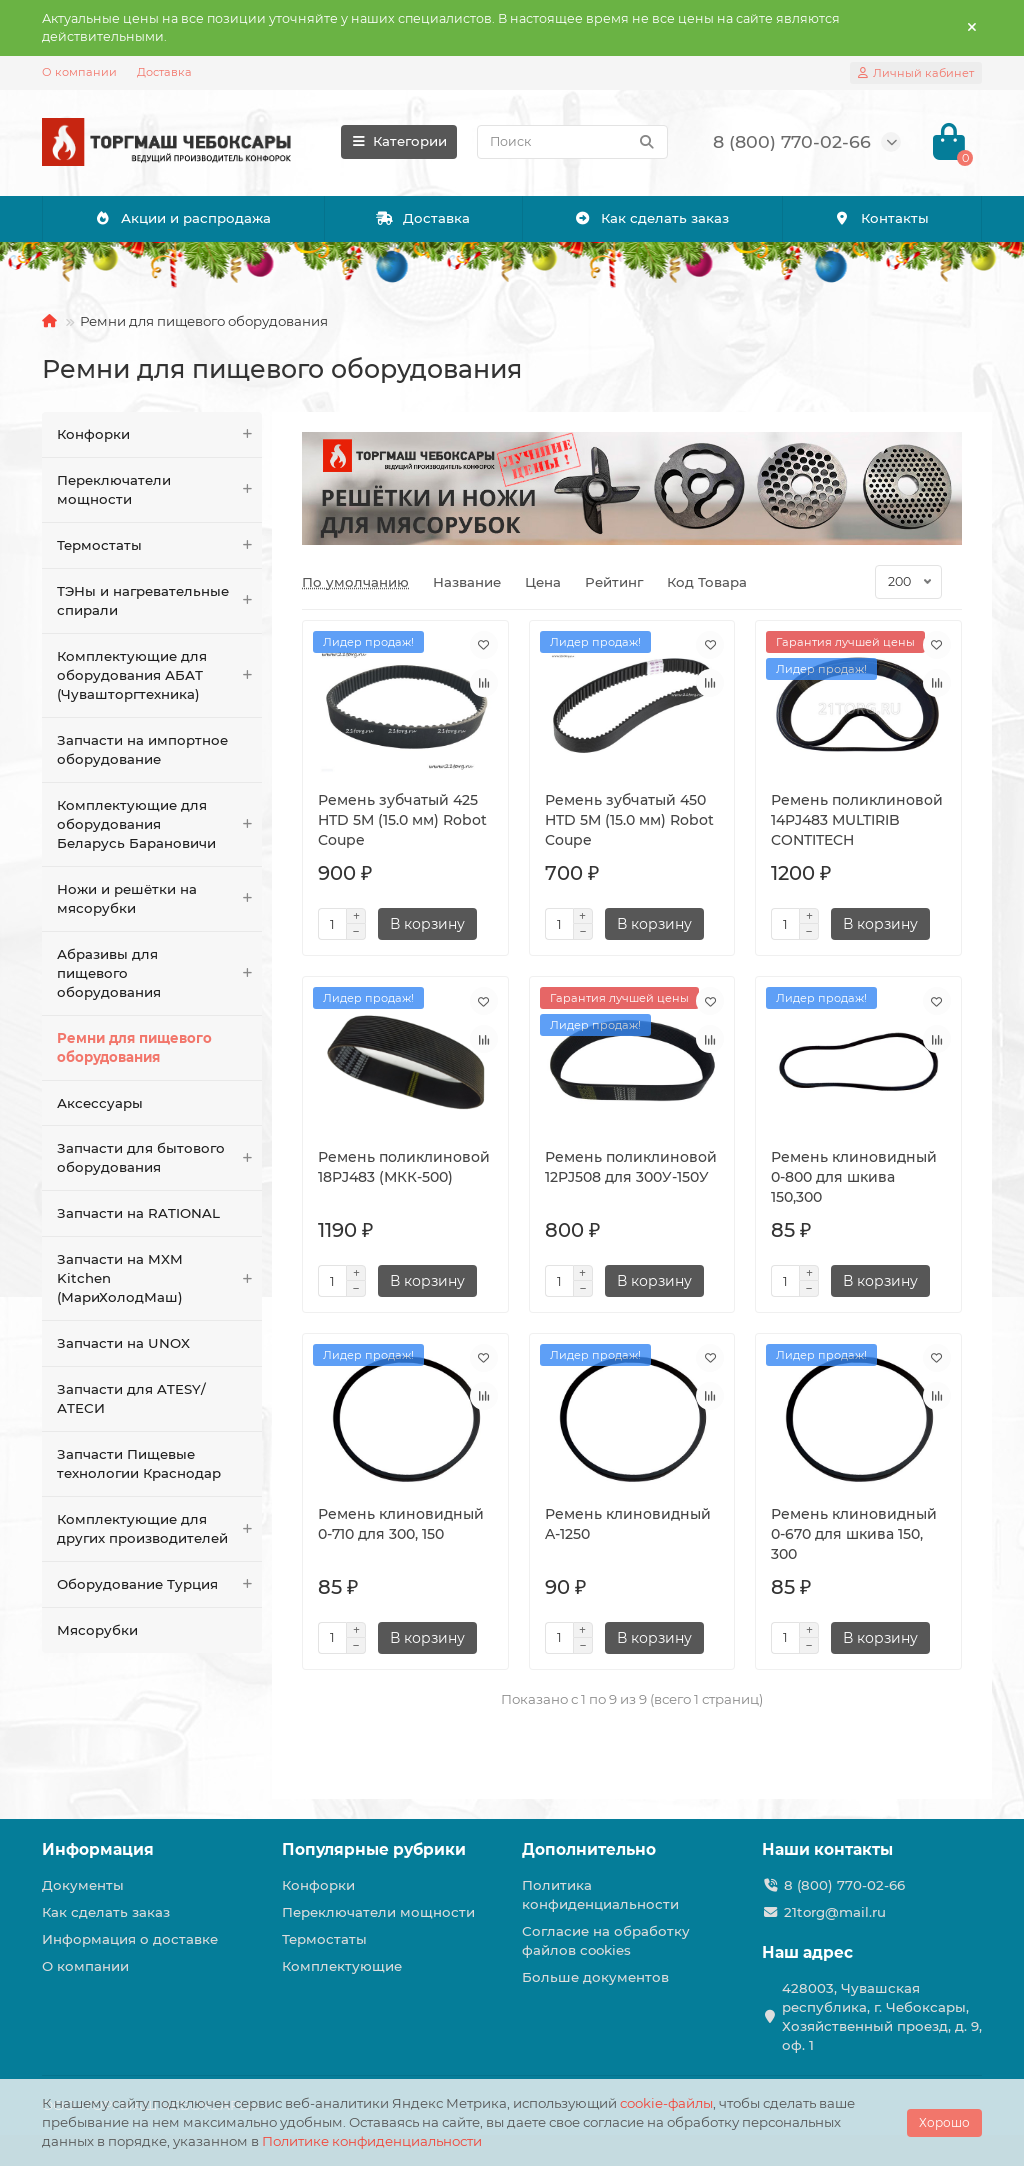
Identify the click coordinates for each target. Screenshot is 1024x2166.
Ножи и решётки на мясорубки (159, 899)
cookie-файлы (666, 2103)
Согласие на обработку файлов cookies (606, 1940)
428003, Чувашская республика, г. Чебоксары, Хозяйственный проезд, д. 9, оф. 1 (882, 2016)
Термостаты (159, 545)
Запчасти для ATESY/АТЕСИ (131, 1398)
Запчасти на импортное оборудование (142, 749)
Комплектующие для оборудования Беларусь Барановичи (159, 824)
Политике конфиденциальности (372, 2141)
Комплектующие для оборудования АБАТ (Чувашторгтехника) (159, 675)
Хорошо (944, 2122)
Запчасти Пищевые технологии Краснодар (139, 1463)
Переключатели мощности (159, 490)
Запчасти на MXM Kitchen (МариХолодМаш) (159, 1278)
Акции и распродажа (182, 218)
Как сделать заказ (651, 218)
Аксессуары (100, 1103)
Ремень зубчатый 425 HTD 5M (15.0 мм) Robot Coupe (402, 820)
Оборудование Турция (159, 1584)
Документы (83, 1885)
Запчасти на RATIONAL (138, 1213)
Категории (399, 141)
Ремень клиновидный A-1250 (628, 1524)
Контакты (881, 218)
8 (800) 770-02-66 (844, 1885)
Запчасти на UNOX (123, 1343)
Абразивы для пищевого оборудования (159, 973)
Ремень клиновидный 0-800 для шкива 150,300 (854, 1177)
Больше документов (595, 1977)
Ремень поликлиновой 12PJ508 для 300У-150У (631, 1167)
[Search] (572, 142)
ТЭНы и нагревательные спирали (159, 601)
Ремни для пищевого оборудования (134, 1047)
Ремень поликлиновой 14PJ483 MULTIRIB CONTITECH (857, 820)
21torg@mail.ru (835, 1912)
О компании (79, 72)
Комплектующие (342, 1966)
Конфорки (159, 434)
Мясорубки (97, 1630)
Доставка (164, 72)
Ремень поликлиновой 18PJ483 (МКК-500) (404, 1167)
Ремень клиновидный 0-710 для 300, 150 (401, 1524)
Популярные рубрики (374, 1849)
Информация (98, 1849)
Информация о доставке (130, 1939)
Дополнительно (589, 1849)
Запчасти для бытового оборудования (159, 1158)
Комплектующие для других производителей (159, 1529)
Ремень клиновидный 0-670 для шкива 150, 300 (854, 1534)
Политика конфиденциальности (600, 1894)
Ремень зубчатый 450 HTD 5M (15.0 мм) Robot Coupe (629, 820)
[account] (916, 73)
